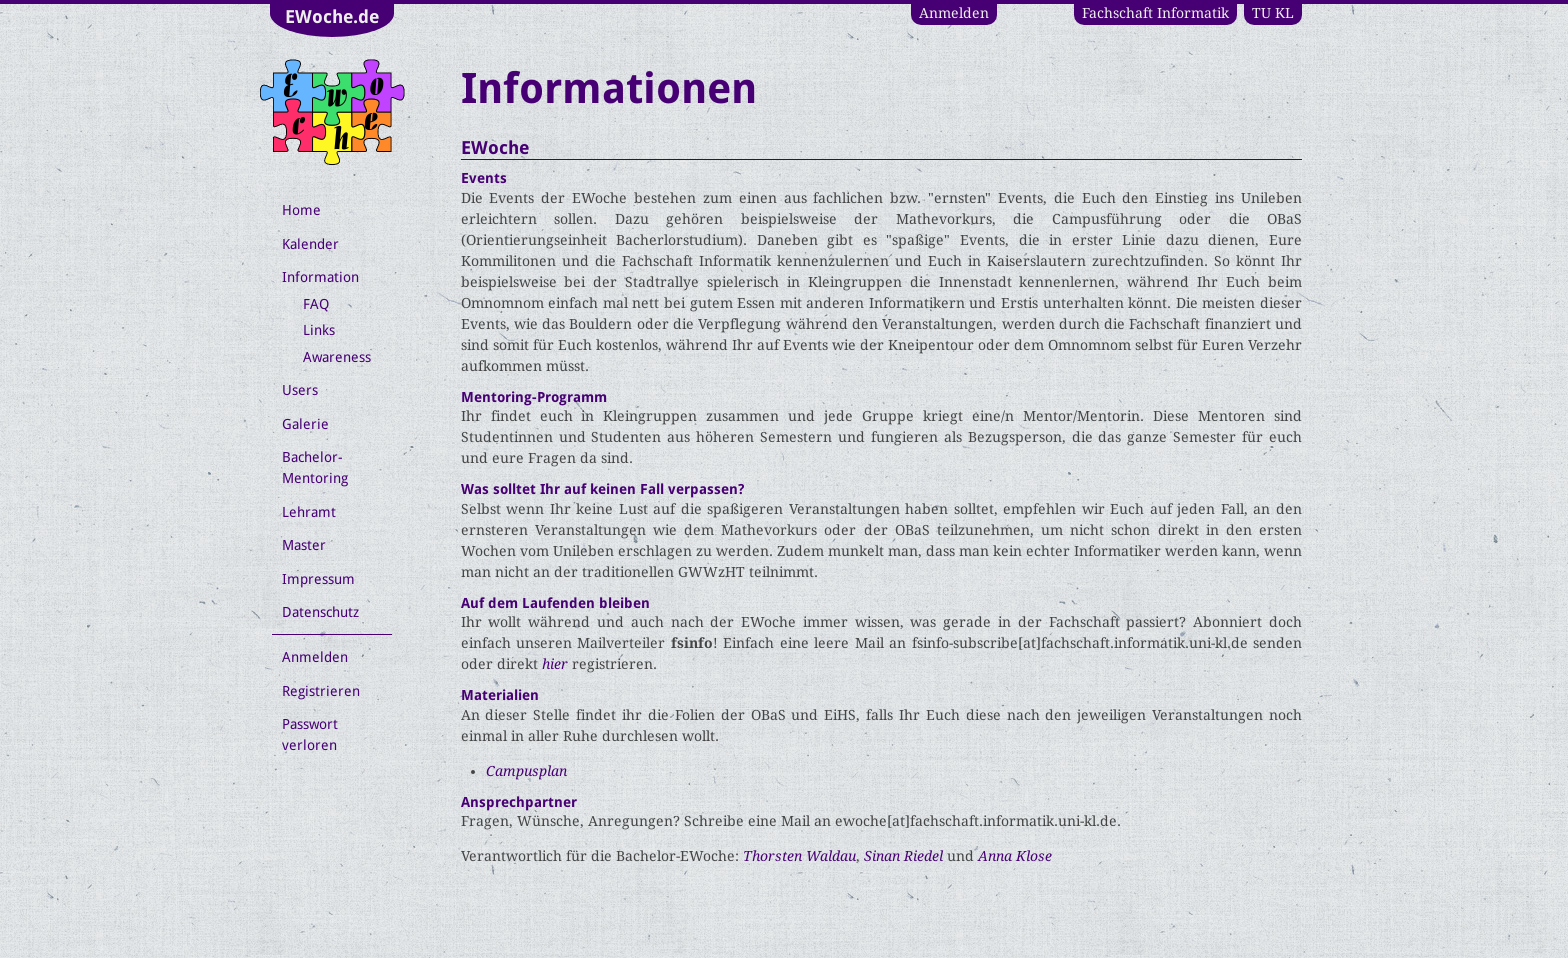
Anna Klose (1015, 856)
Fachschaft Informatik (1155, 13)
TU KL (1273, 13)
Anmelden (954, 13)
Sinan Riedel (903, 856)
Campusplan (526, 771)
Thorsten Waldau (799, 856)
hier (555, 664)
